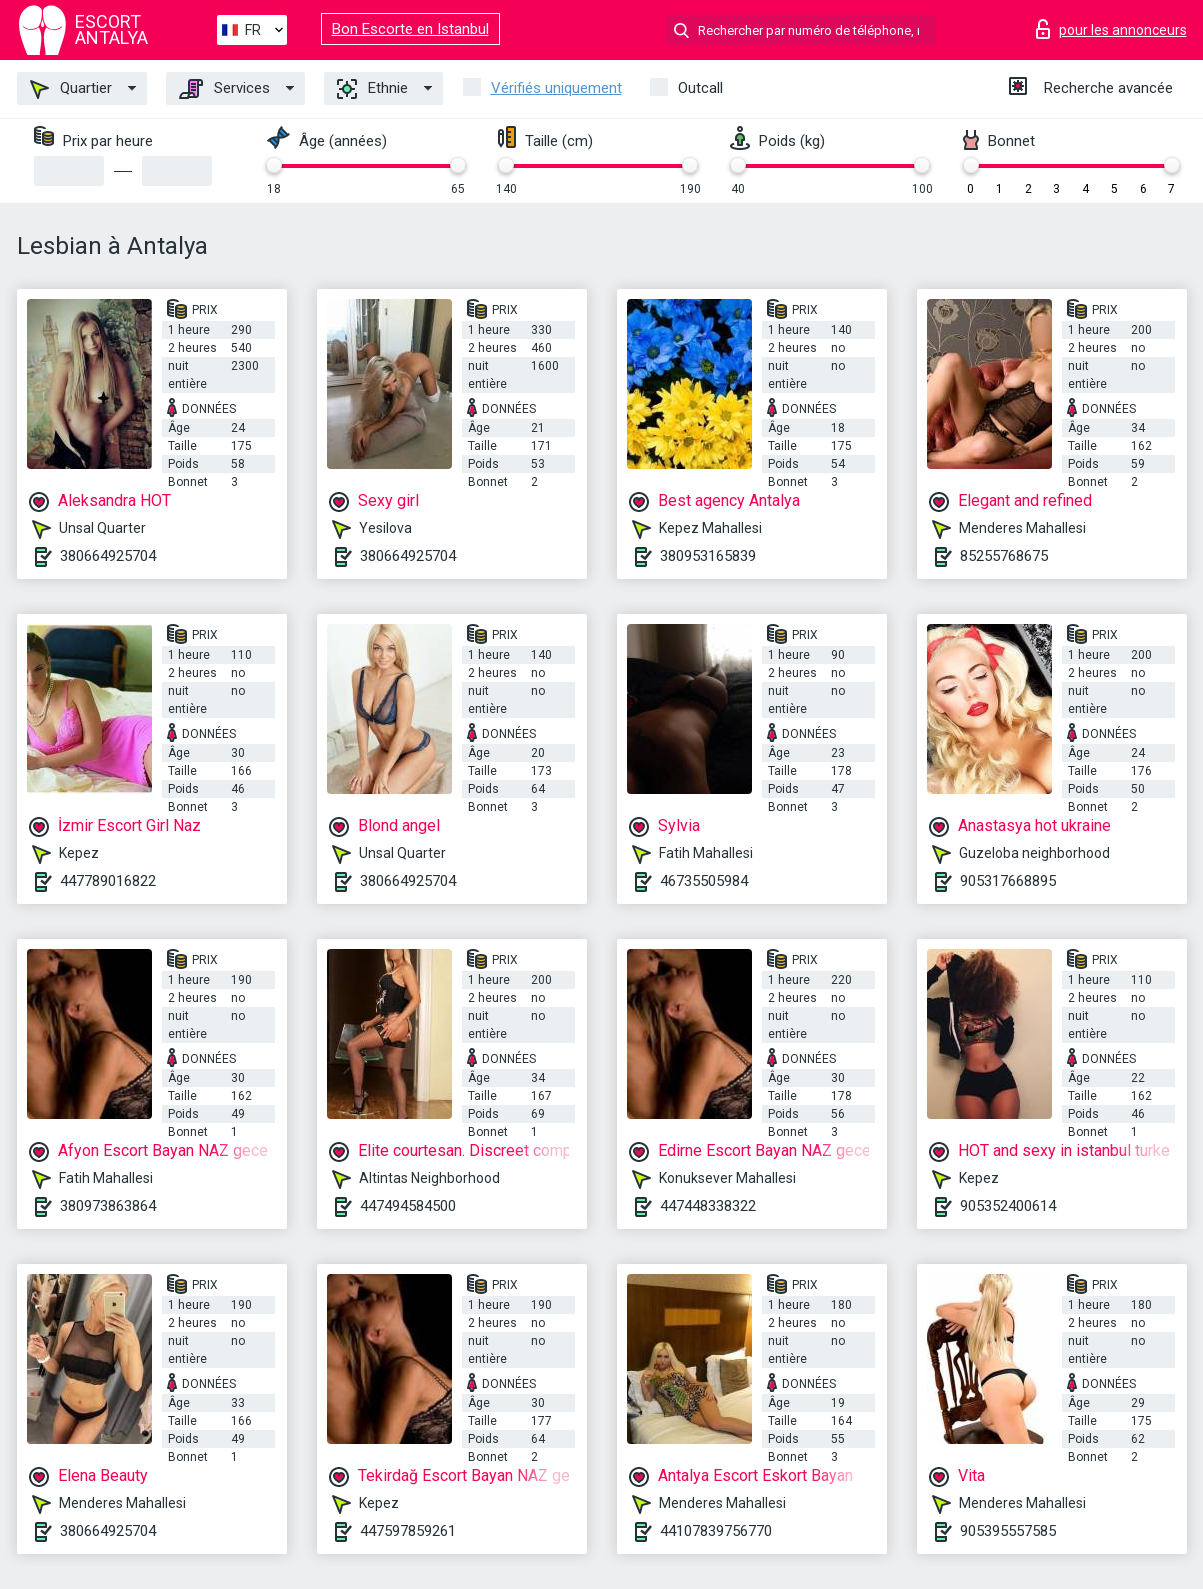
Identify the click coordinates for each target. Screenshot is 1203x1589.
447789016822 (108, 881)
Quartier (71, 89)
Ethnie (372, 89)
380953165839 (708, 556)
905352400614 (1008, 1206)
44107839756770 (716, 1531)
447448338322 (708, 1206)
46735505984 (704, 881)
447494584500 (408, 1206)
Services (224, 89)
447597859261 (408, 1531)
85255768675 (1004, 556)
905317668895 (1008, 881)
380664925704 (108, 556)
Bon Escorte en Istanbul (410, 29)
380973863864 (108, 1206)
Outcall (700, 88)
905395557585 (1008, 1531)
